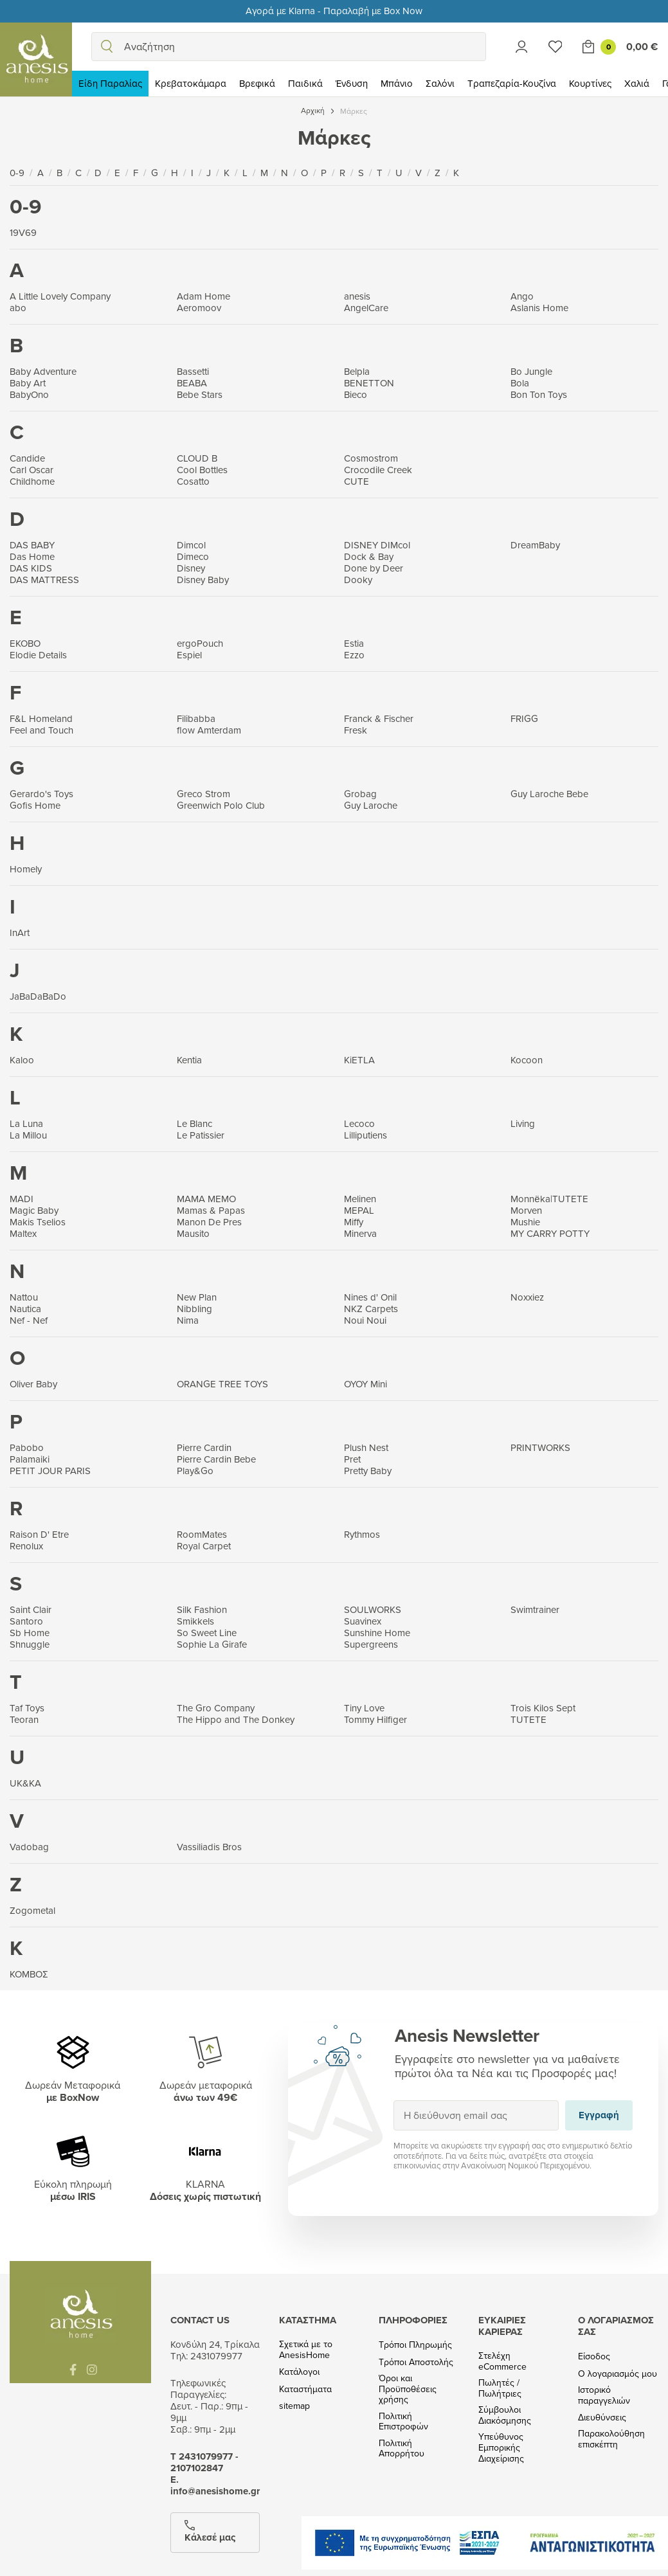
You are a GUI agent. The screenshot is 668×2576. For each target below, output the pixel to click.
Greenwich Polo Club (221, 805)
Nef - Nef (29, 1320)
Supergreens (371, 1644)
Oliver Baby (33, 1384)
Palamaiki (30, 1459)
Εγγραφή (599, 2115)
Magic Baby (34, 1210)
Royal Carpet (204, 1546)
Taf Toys (27, 1708)
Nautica (25, 1308)
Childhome (32, 481)
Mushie (525, 1222)
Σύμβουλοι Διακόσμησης (504, 2415)
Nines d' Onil (370, 1297)
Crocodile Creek (378, 469)
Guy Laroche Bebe (549, 793)
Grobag (360, 793)
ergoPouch (200, 643)
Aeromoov (199, 307)
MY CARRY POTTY (550, 1233)
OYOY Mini (365, 1384)
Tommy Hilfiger (375, 1719)
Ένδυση (352, 83)
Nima (188, 1320)
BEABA (192, 383)
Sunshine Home (377, 1632)
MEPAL (359, 1210)
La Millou (28, 1135)
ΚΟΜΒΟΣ (29, 1974)
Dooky (358, 579)
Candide (27, 458)
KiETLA (359, 1060)
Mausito (193, 1233)
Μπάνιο (397, 83)
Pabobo (27, 1447)
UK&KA (25, 1783)
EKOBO (25, 643)
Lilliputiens (365, 1135)
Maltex (23, 1233)
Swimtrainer (534, 1609)
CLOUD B (197, 458)
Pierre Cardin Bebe (216, 1459)
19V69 (23, 232)
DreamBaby (535, 545)
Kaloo (22, 1060)
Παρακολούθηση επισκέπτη (611, 2439)
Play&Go (195, 1470)
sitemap (294, 2405)
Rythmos (362, 1534)
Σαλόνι (440, 83)
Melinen (360, 1198)
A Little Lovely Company (60, 296)
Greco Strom (203, 793)
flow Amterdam (209, 730)
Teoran (24, 1719)
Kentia (189, 1060)
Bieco (355, 394)
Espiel (189, 655)
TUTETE (528, 1719)
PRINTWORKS (540, 1447)
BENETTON (369, 383)
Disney (191, 568)
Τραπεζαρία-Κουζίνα (511, 83)
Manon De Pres (209, 1222)
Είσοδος (594, 2356)
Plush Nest (366, 1447)
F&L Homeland (41, 718)
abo (18, 307)
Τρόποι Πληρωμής (415, 2344)
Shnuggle (30, 1644)
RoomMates (202, 1534)
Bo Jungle (531, 371)
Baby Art (28, 383)
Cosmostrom (371, 458)
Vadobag (29, 1846)
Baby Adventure (43, 371)
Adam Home (203, 296)
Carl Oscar (31, 469)
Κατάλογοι (299, 2371)
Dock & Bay (368, 556)
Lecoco (359, 1123)
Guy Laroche (370, 805)
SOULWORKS (372, 1609)
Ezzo (354, 655)
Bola (519, 383)
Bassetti (193, 371)
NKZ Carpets (371, 1308)
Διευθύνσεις (602, 2417)
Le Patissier (200, 1135)
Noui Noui (365, 1320)
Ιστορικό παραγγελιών (604, 2395)
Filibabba (196, 718)
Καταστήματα (305, 2389)
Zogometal (32, 1910)
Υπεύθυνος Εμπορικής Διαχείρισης (501, 2447)
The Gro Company (216, 1708)
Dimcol (191, 545)
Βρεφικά (257, 83)
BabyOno (29, 394)
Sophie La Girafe (212, 1644)
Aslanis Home (539, 307)
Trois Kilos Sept (542, 1708)
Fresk (355, 730)
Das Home (32, 556)
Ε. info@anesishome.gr (215, 2485)
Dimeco (193, 556)
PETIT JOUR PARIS (50, 1470)
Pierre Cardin (204, 1447)
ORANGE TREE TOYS (222, 1384)
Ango (522, 296)
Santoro (26, 1621)
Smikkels (195, 1621)
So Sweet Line (207, 1632)
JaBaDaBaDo (38, 996)
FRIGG (524, 718)
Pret (352, 1459)
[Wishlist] (555, 46)
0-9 (18, 172)
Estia (354, 643)
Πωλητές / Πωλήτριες (499, 2388)
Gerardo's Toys (41, 793)
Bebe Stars (199, 394)
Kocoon (526, 1060)
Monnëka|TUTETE (549, 1198)
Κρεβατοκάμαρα (190, 83)
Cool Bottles (202, 469)
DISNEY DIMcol (377, 545)
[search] (106, 46)
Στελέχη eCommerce (502, 2361)
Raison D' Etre (39, 1534)
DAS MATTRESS (44, 579)
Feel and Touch (41, 730)
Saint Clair (30, 1609)
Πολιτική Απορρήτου (401, 2449)
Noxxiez (527, 1297)
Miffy (353, 1222)
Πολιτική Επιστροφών (403, 2422)
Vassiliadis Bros (209, 1846)
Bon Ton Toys (538, 394)
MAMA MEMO (206, 1198)
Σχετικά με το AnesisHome (305, 2350)
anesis (357, 296)
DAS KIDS (31, 568)
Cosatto (193, 481)
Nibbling (194, 1308)
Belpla (357, 371)
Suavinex (362, 1621)
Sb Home (30, 1632)
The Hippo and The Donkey (235, 1719)
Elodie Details (38, 655)
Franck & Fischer (378, 718)
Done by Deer (373, 568)
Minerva (360, 1233)
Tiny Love (364, 1708)
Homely (26, 869)
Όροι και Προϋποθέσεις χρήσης (408, 2389)
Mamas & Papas (211, 1210)
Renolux (26, 1546)
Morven (526, 1210)
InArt (20, 932)
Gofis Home (35, 805)
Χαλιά (636, 83)
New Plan (197, 1297)
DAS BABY (32, 545)
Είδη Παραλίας (110, 83)
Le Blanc (194, 1123)
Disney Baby (203, 579)
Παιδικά (305, 83)
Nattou (24, 1297)
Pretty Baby (368, 1470)
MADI (21, 1198)
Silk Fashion (202, 1609)
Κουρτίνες (590, 83)
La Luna (26, 1123)
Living (522, 1123)
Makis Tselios (38, 1222)
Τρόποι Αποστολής (416, 2362)
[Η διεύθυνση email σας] (476, 2115)
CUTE (356, 481)
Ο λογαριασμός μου (617, 2373)
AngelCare (366, 307)
